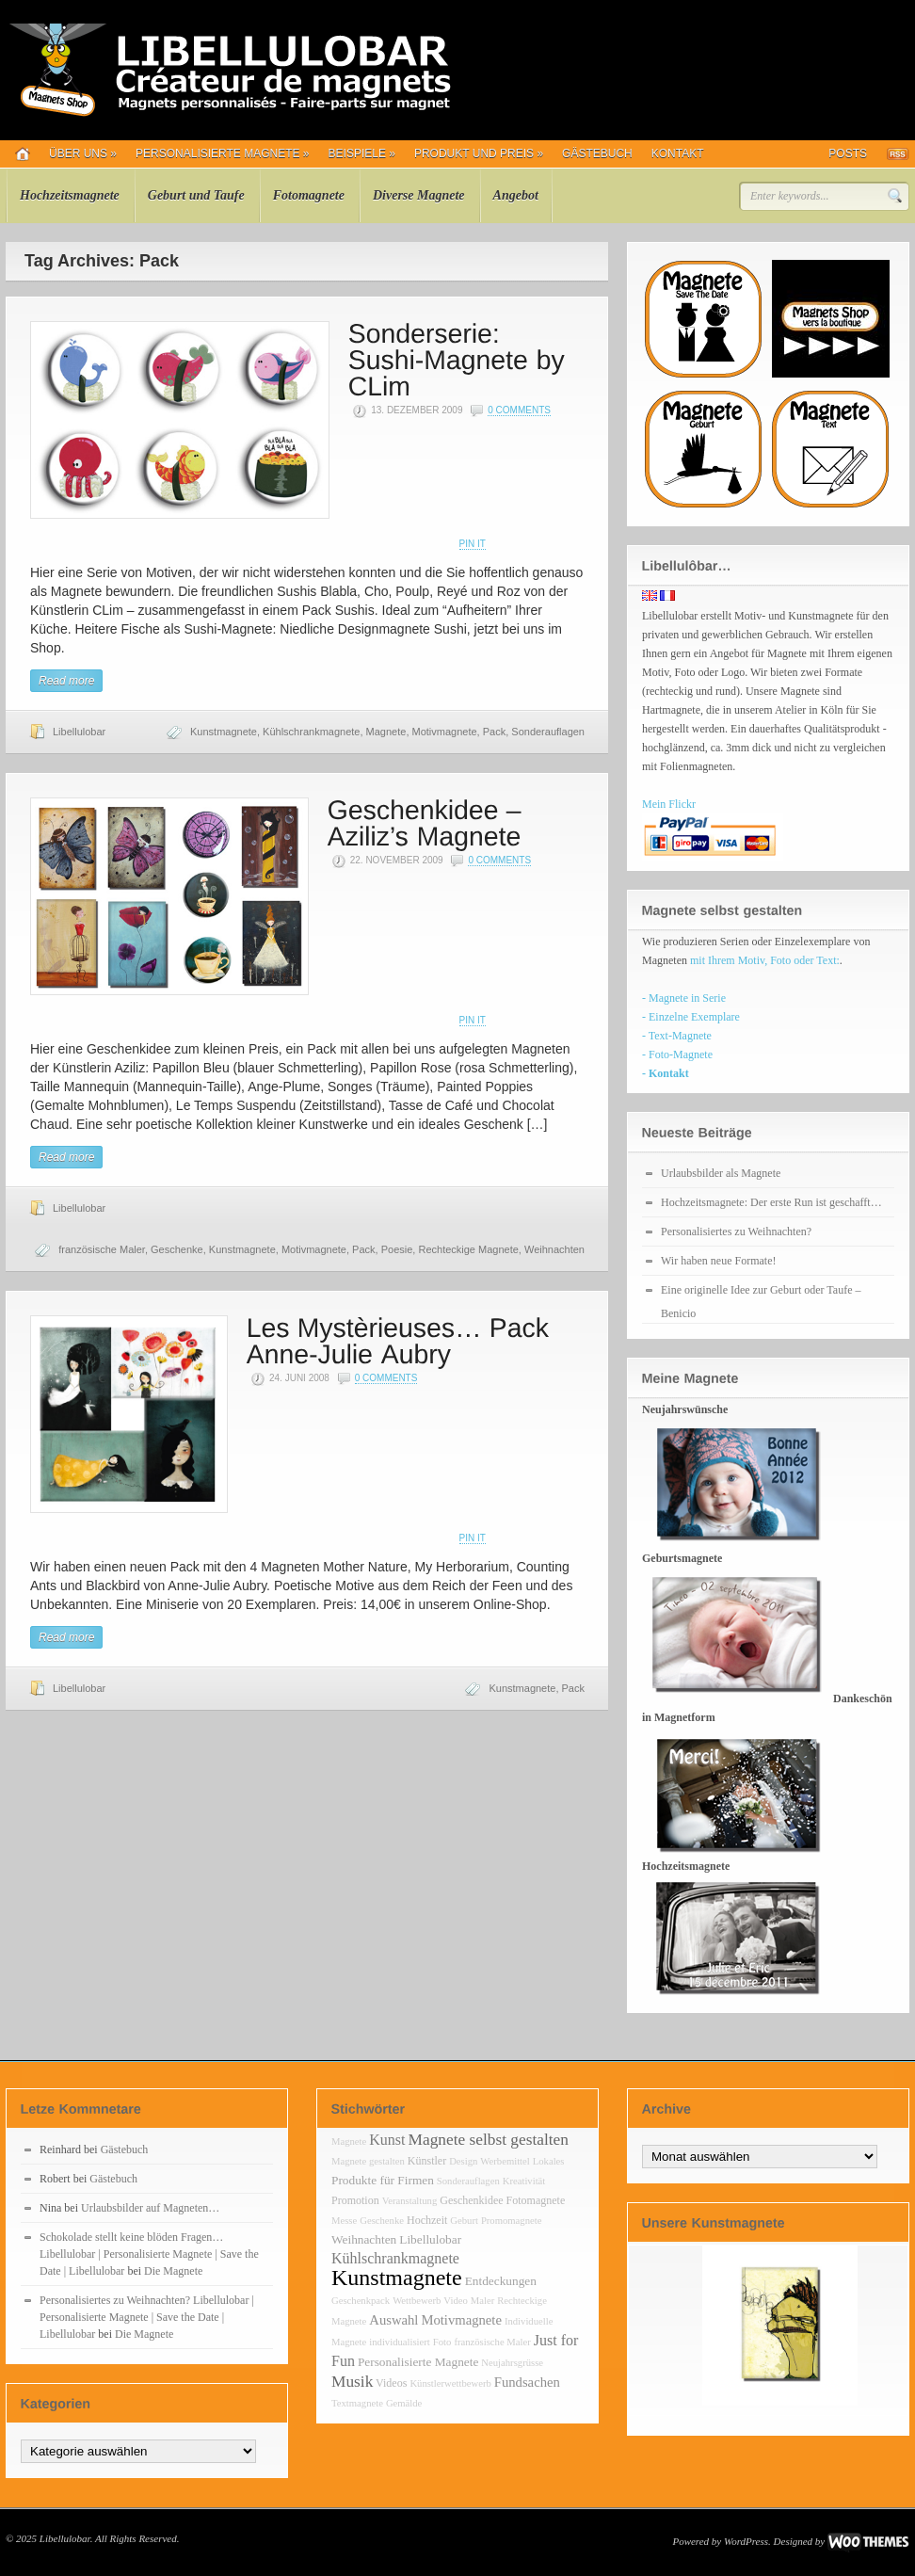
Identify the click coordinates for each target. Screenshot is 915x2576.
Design (463, 2161)
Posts (847, 153)
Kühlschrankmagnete (311, 731)
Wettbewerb (417, 2300)
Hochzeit (427, 2220)
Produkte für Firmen (382, 2180)
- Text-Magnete (677, 1035)
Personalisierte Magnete (223, 153)
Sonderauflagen (548, 731)
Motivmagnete (444, 731)
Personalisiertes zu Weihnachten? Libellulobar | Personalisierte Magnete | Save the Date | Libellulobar (147, 2317)
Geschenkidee (471, 2200)
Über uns (83, 153)
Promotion (355, 2200)
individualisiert (399, 2342)
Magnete (386, 731)
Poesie (397, 1249)
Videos (391, 2383)
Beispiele (362, 153)
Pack (494, 731)
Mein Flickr (669, 804)
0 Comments (519, 410)
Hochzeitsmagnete (70, 195)
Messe (344, 2220)
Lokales (549, 2161)
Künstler (427, 2160)
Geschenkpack (360, 2300)
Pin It (472, 544)
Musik (352, 2382)
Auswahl (393, 2319)
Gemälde (404, 2403)
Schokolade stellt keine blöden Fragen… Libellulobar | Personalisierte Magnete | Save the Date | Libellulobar (149, 2254)
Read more (66, 680)
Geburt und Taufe (196, 195)
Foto (442, 2342)
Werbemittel (504, 2161)
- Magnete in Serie (684, 998)
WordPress (746, 2541)
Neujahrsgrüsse (512, 2363)
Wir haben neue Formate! (718, 1260)
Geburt (464, 2220)
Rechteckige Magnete (468, 1249)
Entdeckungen (501, 2281)
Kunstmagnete (223, 731)
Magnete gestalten (368, 2161)
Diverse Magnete (419, 195)
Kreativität (524, 2181)
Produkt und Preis (478, 153)
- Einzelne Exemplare (691, 1016)
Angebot (515, 195)
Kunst (387, 2140)
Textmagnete (357, 2403)
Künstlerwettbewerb (449, 2383)
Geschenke (177, 1249)
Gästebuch (597, 153)
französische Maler (101, 1249)
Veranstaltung (410, 2201)
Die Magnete (173, 2271)
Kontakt (677, 153)
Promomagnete (511, 2220)
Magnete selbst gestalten (489, 2140)
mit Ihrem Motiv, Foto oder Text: (765, 960)
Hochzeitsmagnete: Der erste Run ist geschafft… (771, 1202)
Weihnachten (554, 1249)
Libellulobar (79, 731)
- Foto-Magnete (677, 1054)
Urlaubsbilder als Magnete (720, 1173)
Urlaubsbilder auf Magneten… (150, 2207)
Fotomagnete (309, 195)
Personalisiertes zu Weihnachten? (736, 1231)
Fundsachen (527, 2382)
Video (455, 2300)
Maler (482, 2300)
